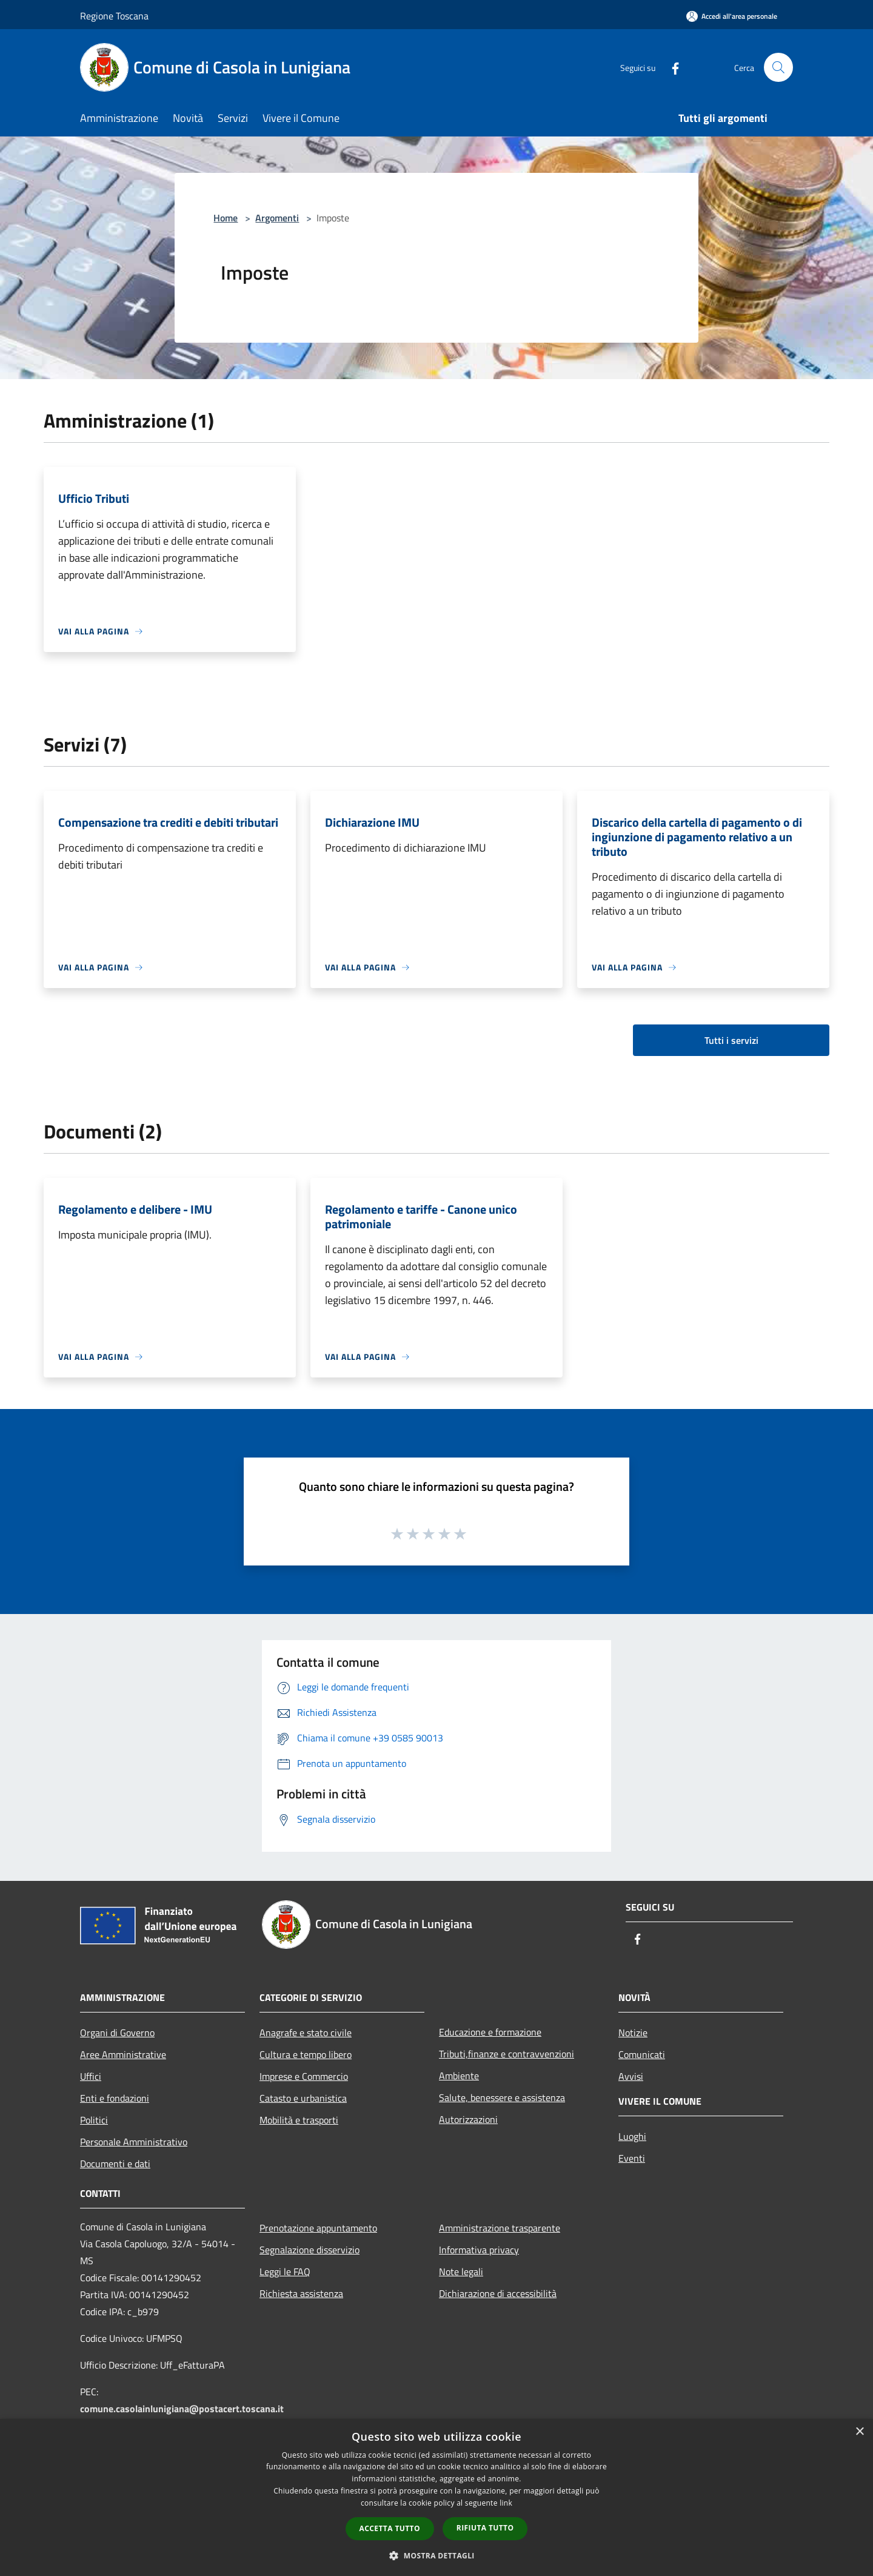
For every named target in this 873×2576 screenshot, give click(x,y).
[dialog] (436, 2497)
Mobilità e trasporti (298, 2120)
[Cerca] (778, 67)
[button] (436, 2555)
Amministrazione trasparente (499, 2228)
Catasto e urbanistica (303, 2098)
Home (225, 217)
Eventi (631, 2158)
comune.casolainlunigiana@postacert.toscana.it (182, 2408)
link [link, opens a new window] (506, 2503)
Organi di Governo (117, 2032)
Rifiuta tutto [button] (485, 2528)
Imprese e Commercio (303, 2076)
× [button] (859, 2431)
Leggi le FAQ (284, 2271)
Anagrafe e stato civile (305, 2032)
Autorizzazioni (468, 2119)
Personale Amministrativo (133, 2141)
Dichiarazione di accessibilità (498, 2293)
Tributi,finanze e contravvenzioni (506, 2053)
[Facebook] (670, 67)
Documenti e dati (115, 2163)
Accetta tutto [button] (390, 2528)
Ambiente (459, 2075)
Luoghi (632, 2136)
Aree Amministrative (123, 2054)
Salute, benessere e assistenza (502, 2097)
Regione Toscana (114, 15)
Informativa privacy (479, 2249)
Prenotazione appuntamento (318, 2228)
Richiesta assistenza (301, 2293)
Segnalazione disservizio (309, 2249)
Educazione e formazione (490, 2032)
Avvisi (630, 2076)
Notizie (632, 2032)
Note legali (461, 2271)
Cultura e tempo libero (305, 2054)
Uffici (90, 2076)
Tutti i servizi (731, 1040)
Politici (94, 2120)
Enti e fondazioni (114, 2098)
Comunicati (641, 2054)
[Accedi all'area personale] (732, 16)
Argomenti (277, 217)
